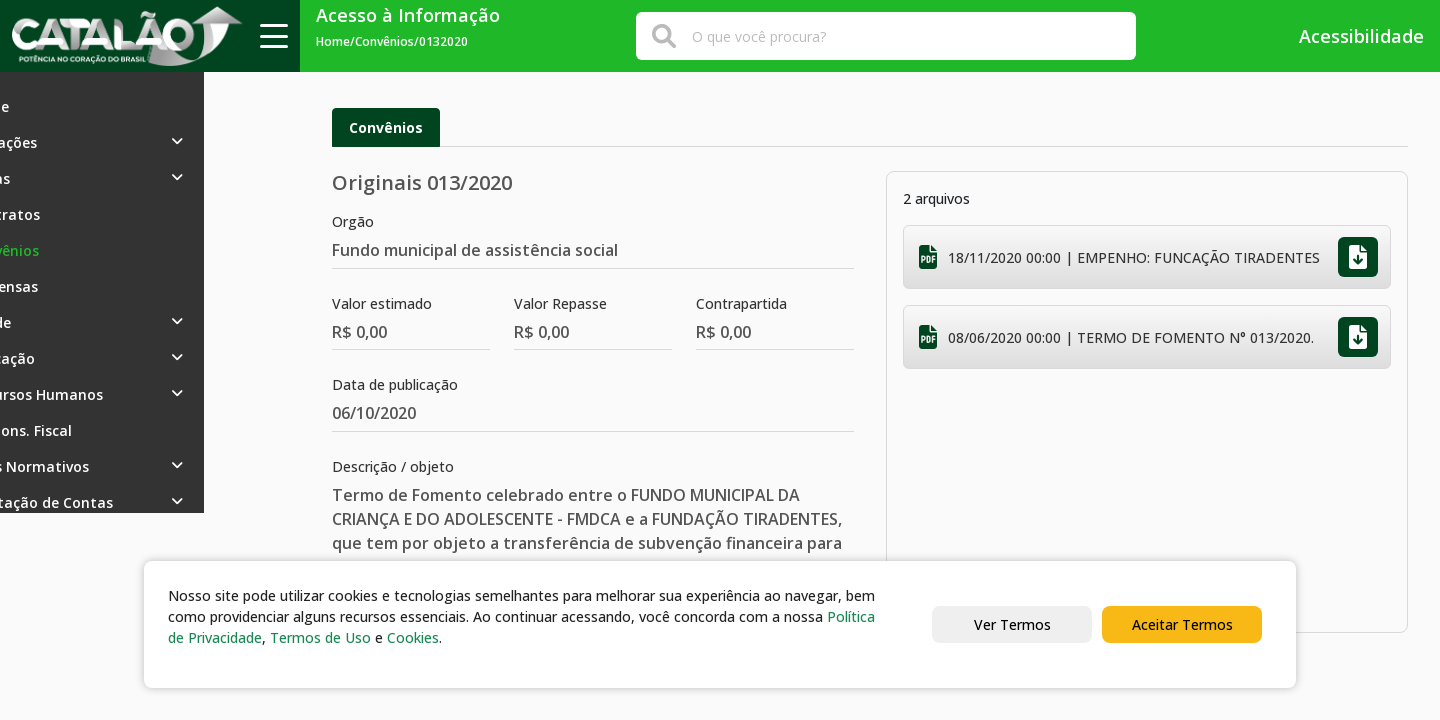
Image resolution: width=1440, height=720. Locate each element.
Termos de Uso (320, 637)
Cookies (413, 637)
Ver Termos (1012, 624)
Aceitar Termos (1182, 624)
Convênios (386, 127)
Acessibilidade (1347, 36)
